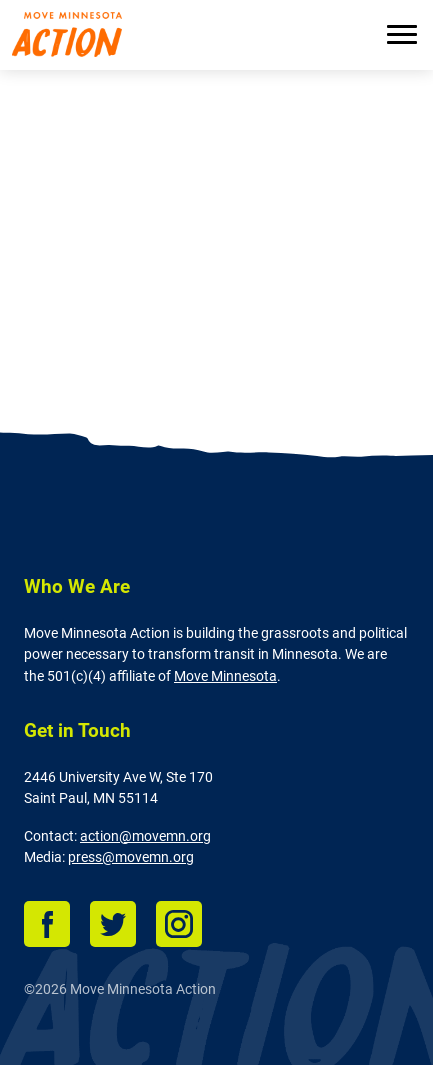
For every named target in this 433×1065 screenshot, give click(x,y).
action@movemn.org (145, 836)
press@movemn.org (131, 857)
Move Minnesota (225, 676)
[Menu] (402, 36)
